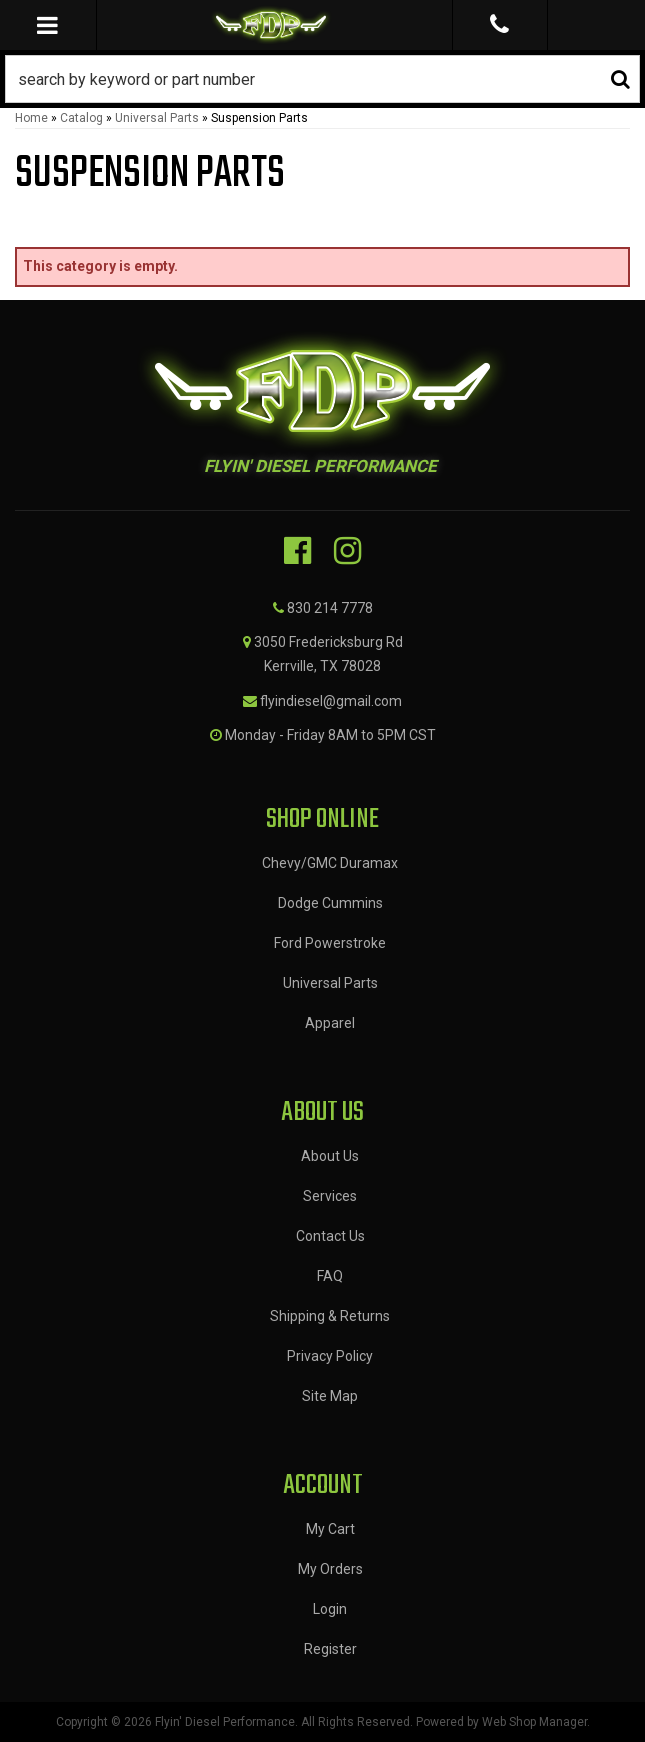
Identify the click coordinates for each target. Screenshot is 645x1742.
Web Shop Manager (534, 1722)
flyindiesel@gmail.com (331, 701)
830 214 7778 (330, 608)
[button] (322, 79)
